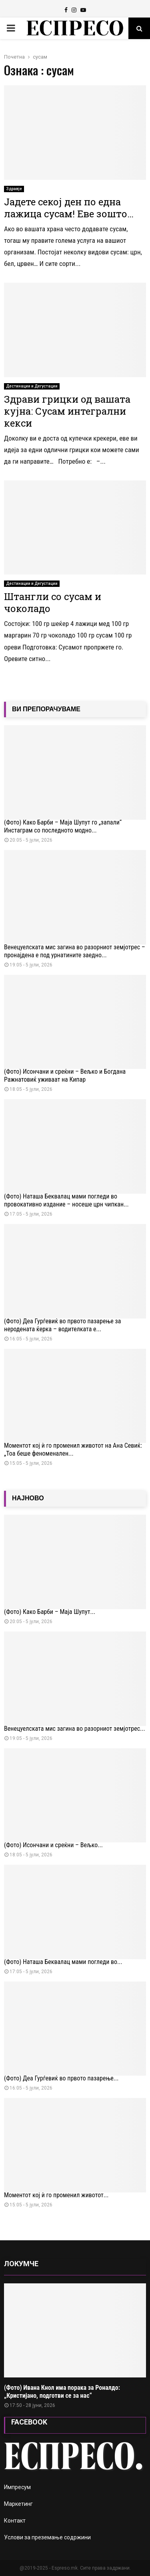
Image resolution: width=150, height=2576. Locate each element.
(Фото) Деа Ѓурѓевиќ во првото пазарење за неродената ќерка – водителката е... (62, 1325)
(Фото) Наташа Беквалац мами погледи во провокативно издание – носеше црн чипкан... (66, 1200)
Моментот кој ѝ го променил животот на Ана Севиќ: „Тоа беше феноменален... (73, 1449)
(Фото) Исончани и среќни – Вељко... (53, 1845)
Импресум (17, 2487)
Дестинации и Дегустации (32, 386)
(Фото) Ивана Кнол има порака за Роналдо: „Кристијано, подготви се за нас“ (62, 2391)
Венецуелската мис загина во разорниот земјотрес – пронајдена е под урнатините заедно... (74, 951)
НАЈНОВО (28, 1498)
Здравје (14, 189)
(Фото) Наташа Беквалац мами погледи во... (63, 1962)
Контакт (15, 2520)
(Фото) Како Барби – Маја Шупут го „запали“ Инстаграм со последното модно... (63, 826)
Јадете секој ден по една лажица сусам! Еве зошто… (69, 207)
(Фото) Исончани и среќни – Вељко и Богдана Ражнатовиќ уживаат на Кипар (65, 1075)
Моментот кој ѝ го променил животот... (56, 2195)
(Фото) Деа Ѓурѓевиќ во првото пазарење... (61, 2078)
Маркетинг (18, 2504)
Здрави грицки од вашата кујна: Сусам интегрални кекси (67, 411)
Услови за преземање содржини (47, 2537)
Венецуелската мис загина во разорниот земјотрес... (74, 1728)
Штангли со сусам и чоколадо (52, 602)
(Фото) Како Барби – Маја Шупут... (49, 1612)
